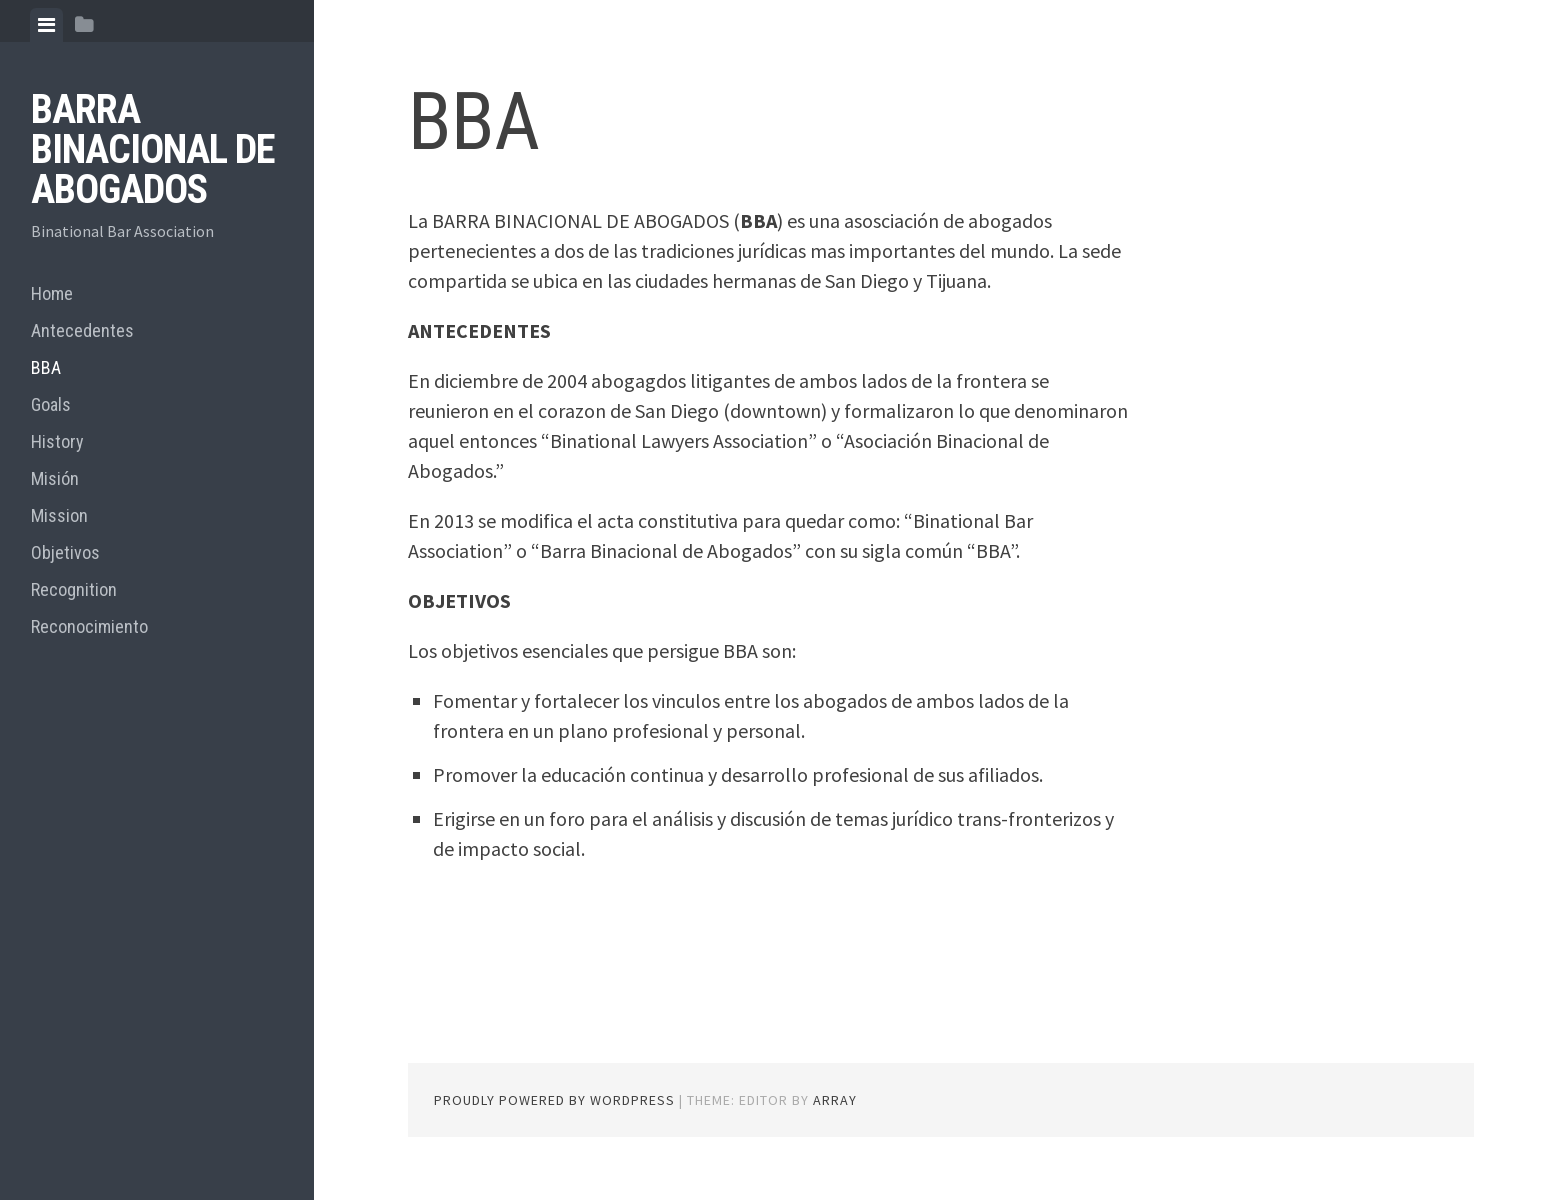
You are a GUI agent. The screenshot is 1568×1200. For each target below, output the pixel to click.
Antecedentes (82, 330)
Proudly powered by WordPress (554, 1100)
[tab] (46, 25)
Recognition (74, 589)
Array (835, 1100)
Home (52, 293)
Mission (59, 515)
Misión (55, 478)
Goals (51, 404)
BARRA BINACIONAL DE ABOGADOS (153, 149)
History (57, 441)
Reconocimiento (89, 626)
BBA (46, 367)
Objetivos (65, 552)
